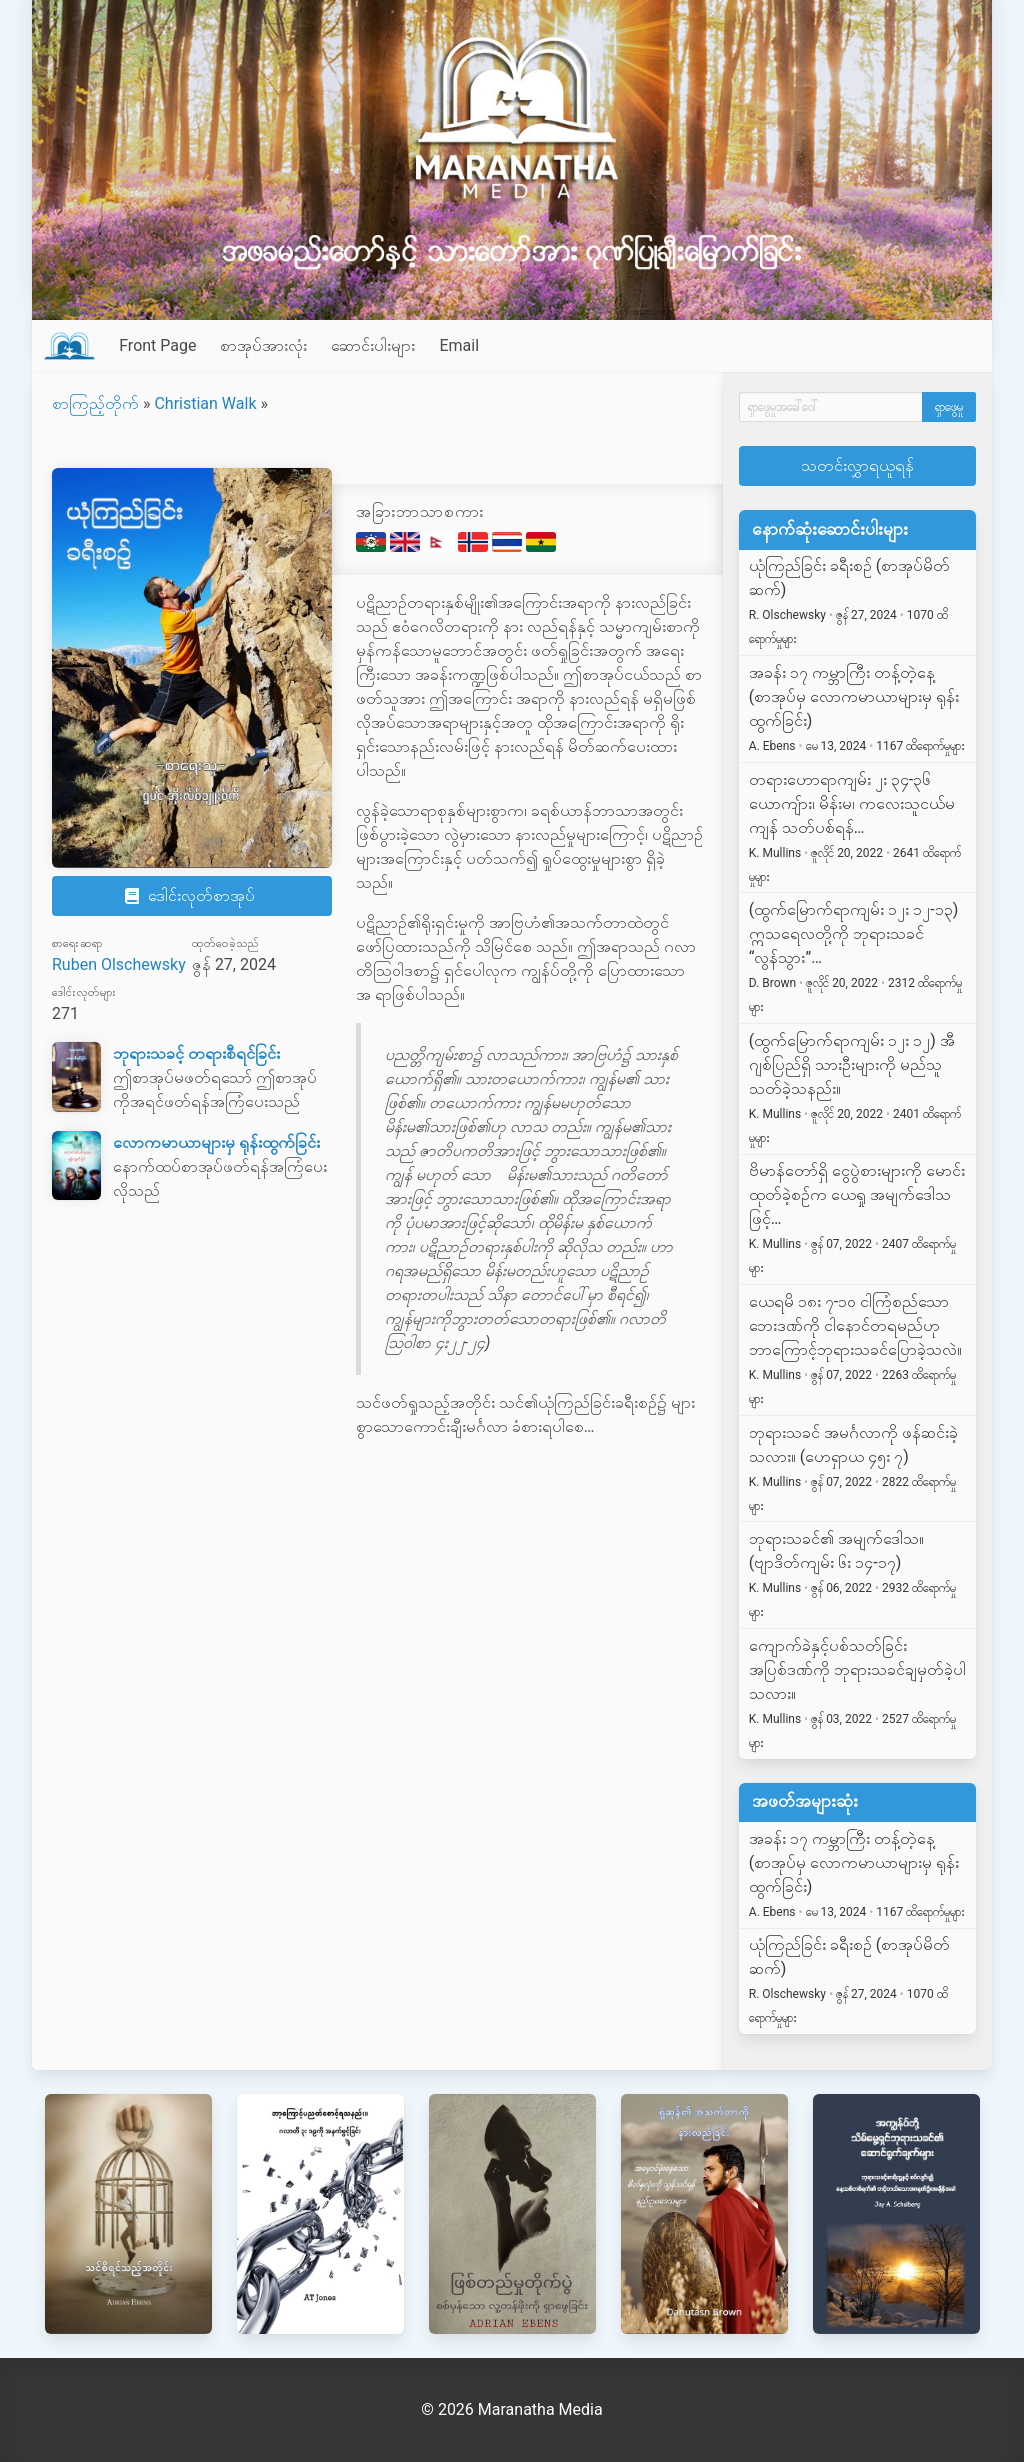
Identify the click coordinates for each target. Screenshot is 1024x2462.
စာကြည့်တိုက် (95, 403)
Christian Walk (205, 403)
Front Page (157, 345)
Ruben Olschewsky (119, 964)
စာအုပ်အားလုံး (263, 345)
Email (459, 345)
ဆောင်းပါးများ (373, 345)
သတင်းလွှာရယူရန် (857, 465)
